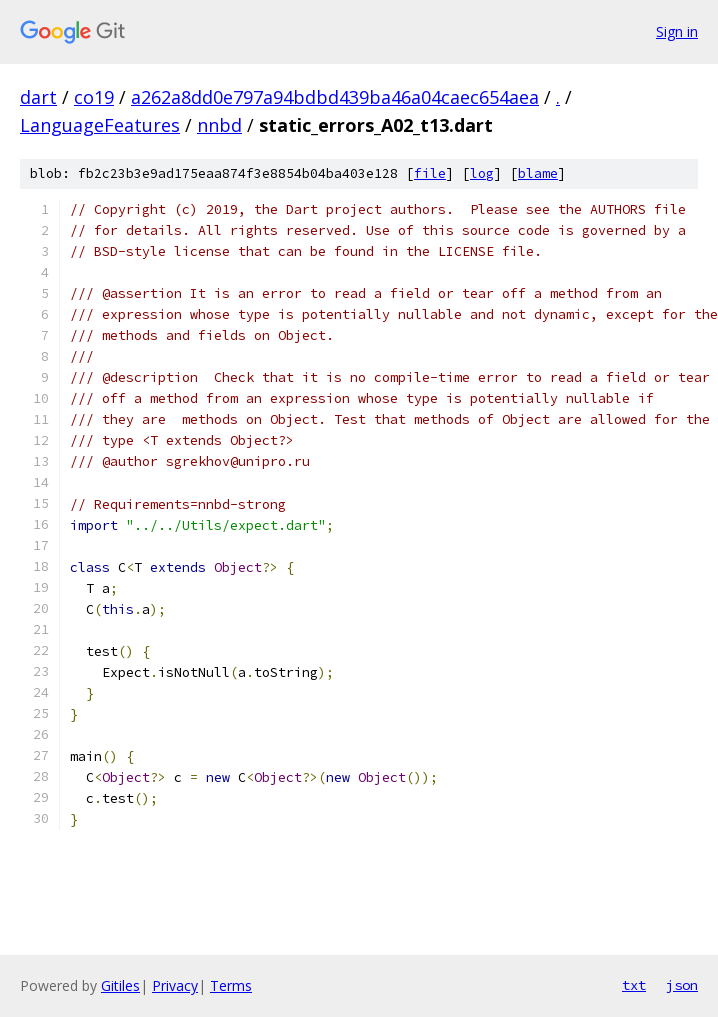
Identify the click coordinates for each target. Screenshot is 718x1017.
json (682, 985)
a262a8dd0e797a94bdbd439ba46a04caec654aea (335, 97)
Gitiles (120, 985)
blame (538, 173)
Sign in (677, 31)
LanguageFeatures (100, 125)
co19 (94, 97)
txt (634, 985)
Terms (231, 985)
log (482, 173)
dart (38, 97)
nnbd (219, 125)
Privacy (175, 985)
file (430, 173)
